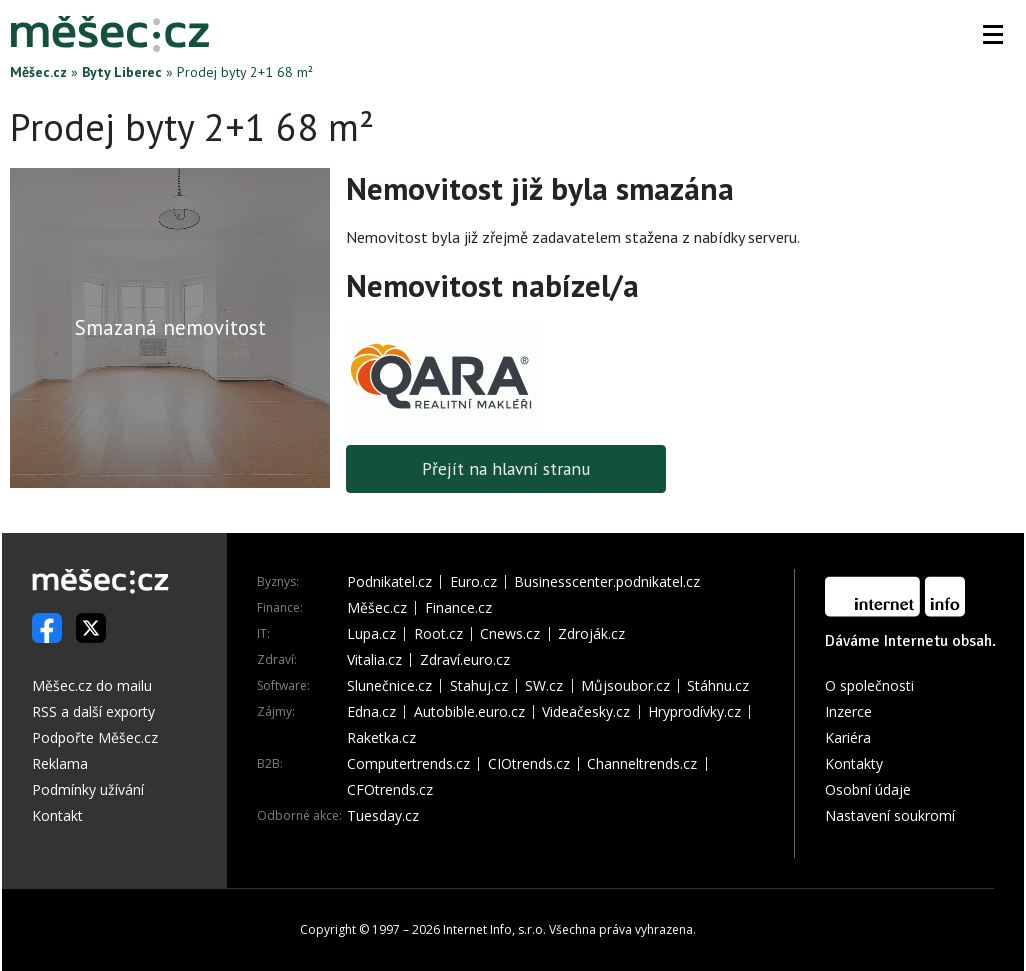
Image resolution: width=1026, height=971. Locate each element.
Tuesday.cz (383, 816)
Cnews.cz (510, 634)
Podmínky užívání (88, 789)
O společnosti (869, 685)
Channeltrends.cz (642, 764)
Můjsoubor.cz (625, 686)
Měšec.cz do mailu (92, 685)
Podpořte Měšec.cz (95, 737)
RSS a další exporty (93, 711)
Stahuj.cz (479, 686)
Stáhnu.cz (718, 686)
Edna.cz (371, 712)
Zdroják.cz (591, 634)
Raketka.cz (381, 738)
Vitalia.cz (374, 660)
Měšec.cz (38, 72)
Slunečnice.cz (389, 686)
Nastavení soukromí (890, 815)
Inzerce (848, 711)
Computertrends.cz (408, 764)
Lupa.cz (371, 634)
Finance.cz (458, 608)
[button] (993, 34)
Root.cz (438, 634)
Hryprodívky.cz (694, 712)
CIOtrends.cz (529, 764)
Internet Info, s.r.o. (494, 929)
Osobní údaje (868, 789)
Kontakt (57, 815)
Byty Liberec (122, 72)
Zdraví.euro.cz (465, 660)
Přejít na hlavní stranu (506, 468)
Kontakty (854, 763)
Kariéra (848, 737)
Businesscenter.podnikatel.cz (607, 582)
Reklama (60, 763)
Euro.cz (473, 582)
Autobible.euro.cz (469, 712)
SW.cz (544, 686)
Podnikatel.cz (389, 582)
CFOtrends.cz (390, 790)
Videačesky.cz (586, 712)
